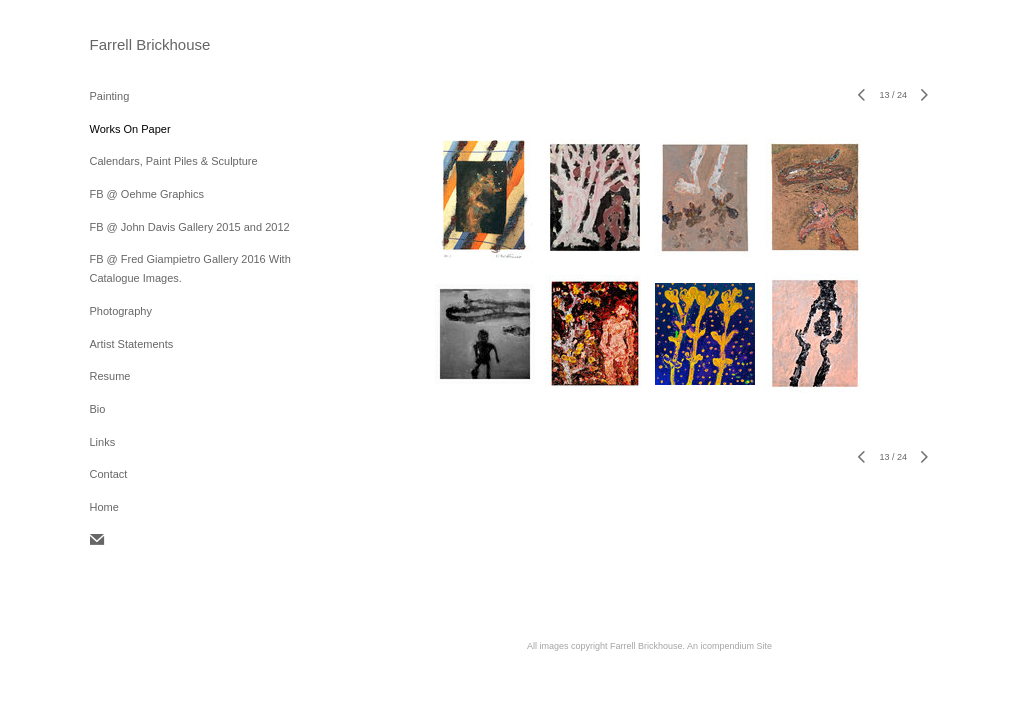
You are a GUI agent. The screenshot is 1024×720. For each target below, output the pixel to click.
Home (104, 507)
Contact (109, 474)
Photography (121, 311)
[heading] (140, 44)
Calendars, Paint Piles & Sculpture (174, 161)
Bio (98, 409)
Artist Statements (132, 344)
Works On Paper (130, 129)
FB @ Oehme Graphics (147, 194)
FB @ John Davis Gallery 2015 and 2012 (190, 227)
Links (103, 442)
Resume (110, 376)
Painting (110, 96)
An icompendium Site (729, 646)
